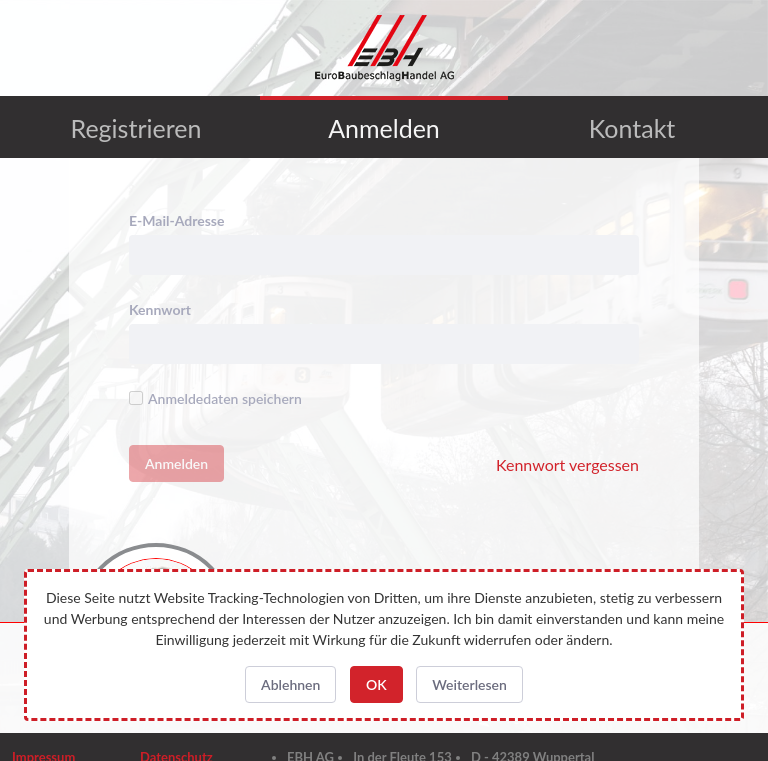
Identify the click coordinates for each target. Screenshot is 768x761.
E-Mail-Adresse (176, 220)
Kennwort (160, 309)
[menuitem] (136, 127)
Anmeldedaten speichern (215, 398)
